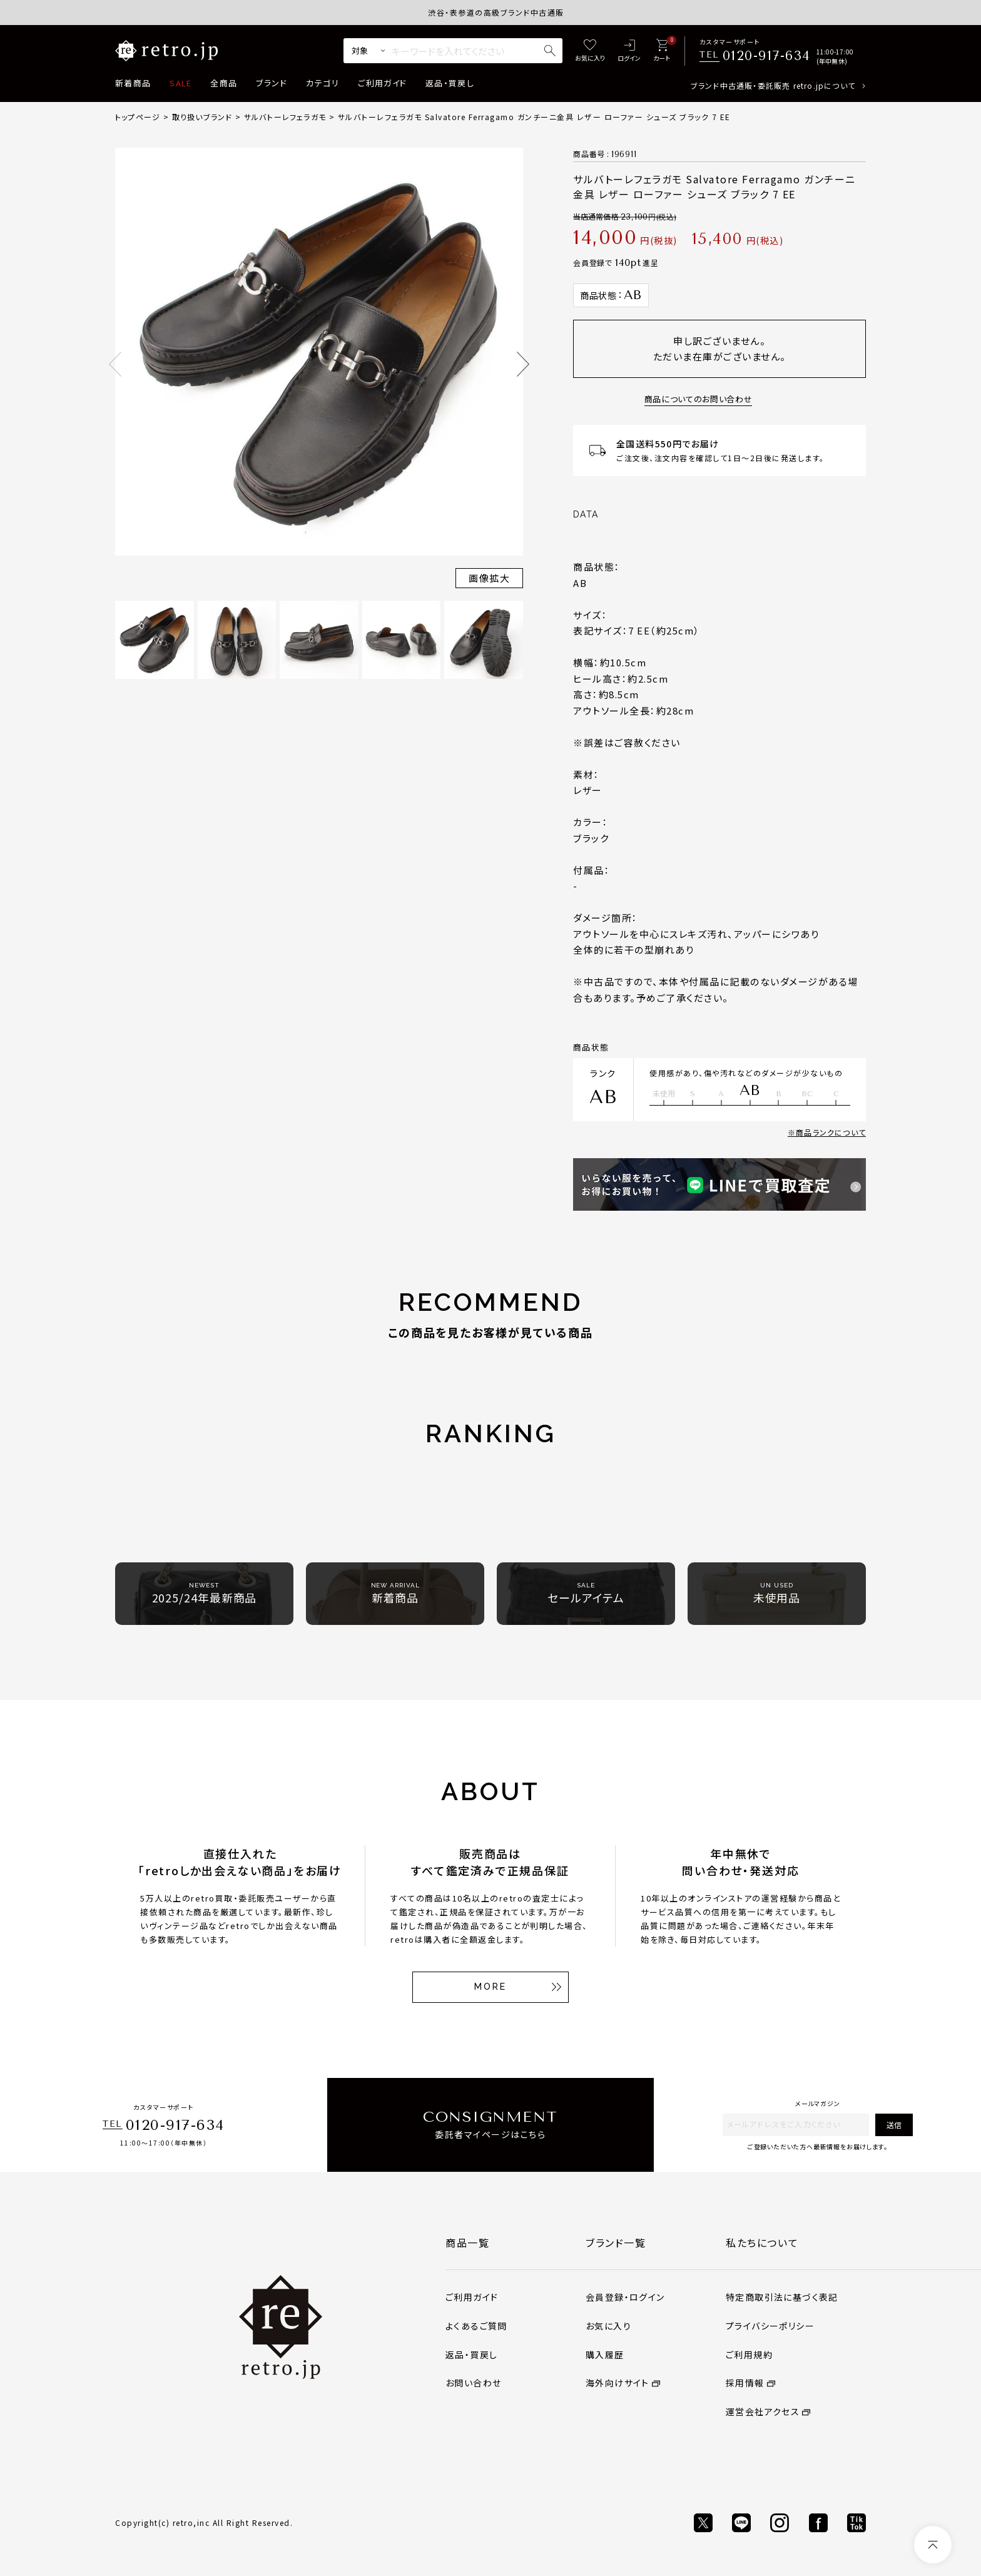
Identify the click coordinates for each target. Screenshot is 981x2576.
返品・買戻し (449, 83)
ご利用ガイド (382, 83)
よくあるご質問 (476, 2325)
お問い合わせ (473, 2382)
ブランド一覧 (616, 2242)
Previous (115, 364)
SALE (180, 83)
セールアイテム (585, 1593)
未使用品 (777, 1593)
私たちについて (762, 2242)
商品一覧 (467, 2242)
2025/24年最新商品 (204, 1593)
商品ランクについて (831, 1132)
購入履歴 (605, 2354)
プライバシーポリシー (770, 2325)
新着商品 (133, 83)
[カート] (661, 51)
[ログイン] (629, 51)
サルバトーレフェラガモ (285, 116)
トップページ (137, 116)
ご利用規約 (749, 2354)
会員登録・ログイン (625, 2297)
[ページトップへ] (933, 2544)
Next (523, 364)
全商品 (223, 83)
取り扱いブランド (202, 116)
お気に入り (608, 2325)
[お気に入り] (590, 51)
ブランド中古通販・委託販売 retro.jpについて (773, 85)
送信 (894, 2124)
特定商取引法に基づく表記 (782, 2297)
